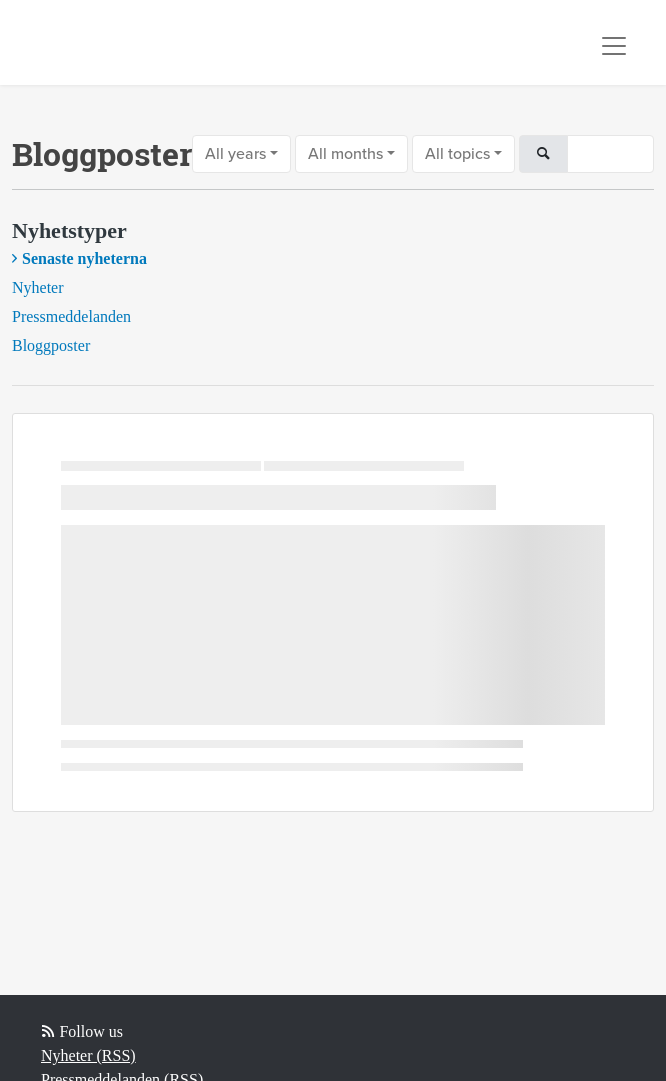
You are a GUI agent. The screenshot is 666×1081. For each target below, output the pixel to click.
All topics (457, 154)
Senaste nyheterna (84, 258)
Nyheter (38, 287)
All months (345, 154)
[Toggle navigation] (614, 46)
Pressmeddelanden (71, 316)
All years (235, 154)
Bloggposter (51, 345)
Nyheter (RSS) (88, 1055)
